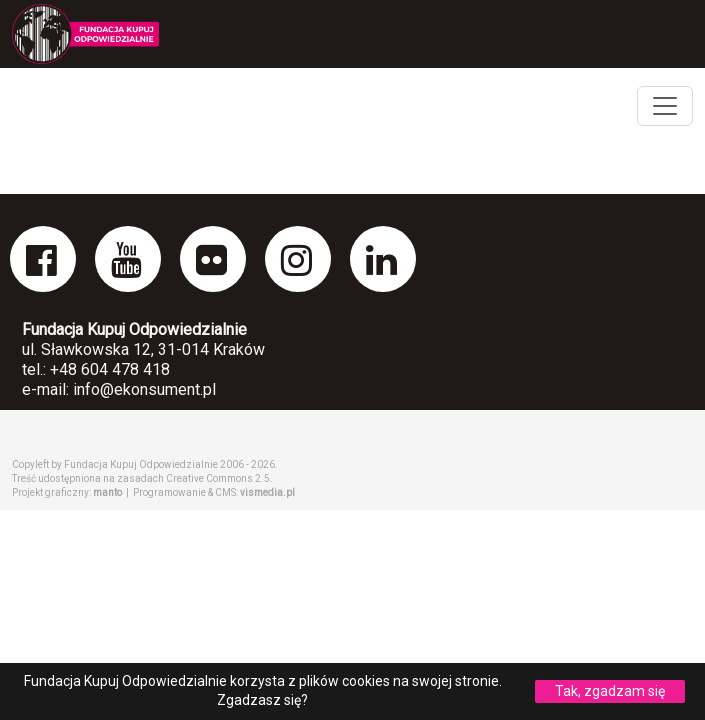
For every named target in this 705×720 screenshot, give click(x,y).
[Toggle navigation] (665, 106)
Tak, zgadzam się (610, 691)
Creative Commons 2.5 (218, 478)
